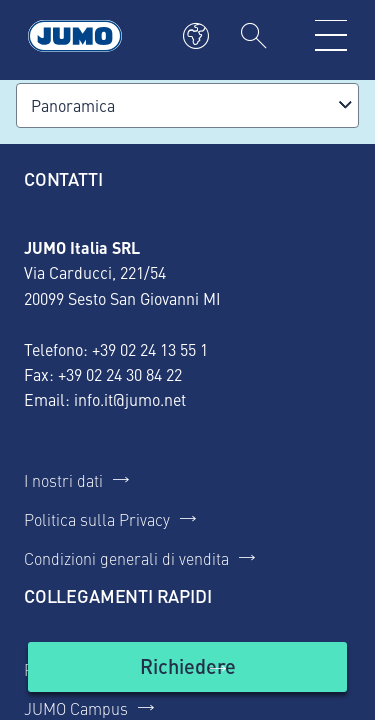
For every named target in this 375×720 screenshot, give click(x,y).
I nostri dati (63, 480)
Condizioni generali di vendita (126, 558)
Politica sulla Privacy (97, 519)
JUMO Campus (76, 708)
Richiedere (188, 665)
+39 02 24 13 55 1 (150, 349)
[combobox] (187, 105)
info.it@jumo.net (130, 399)
